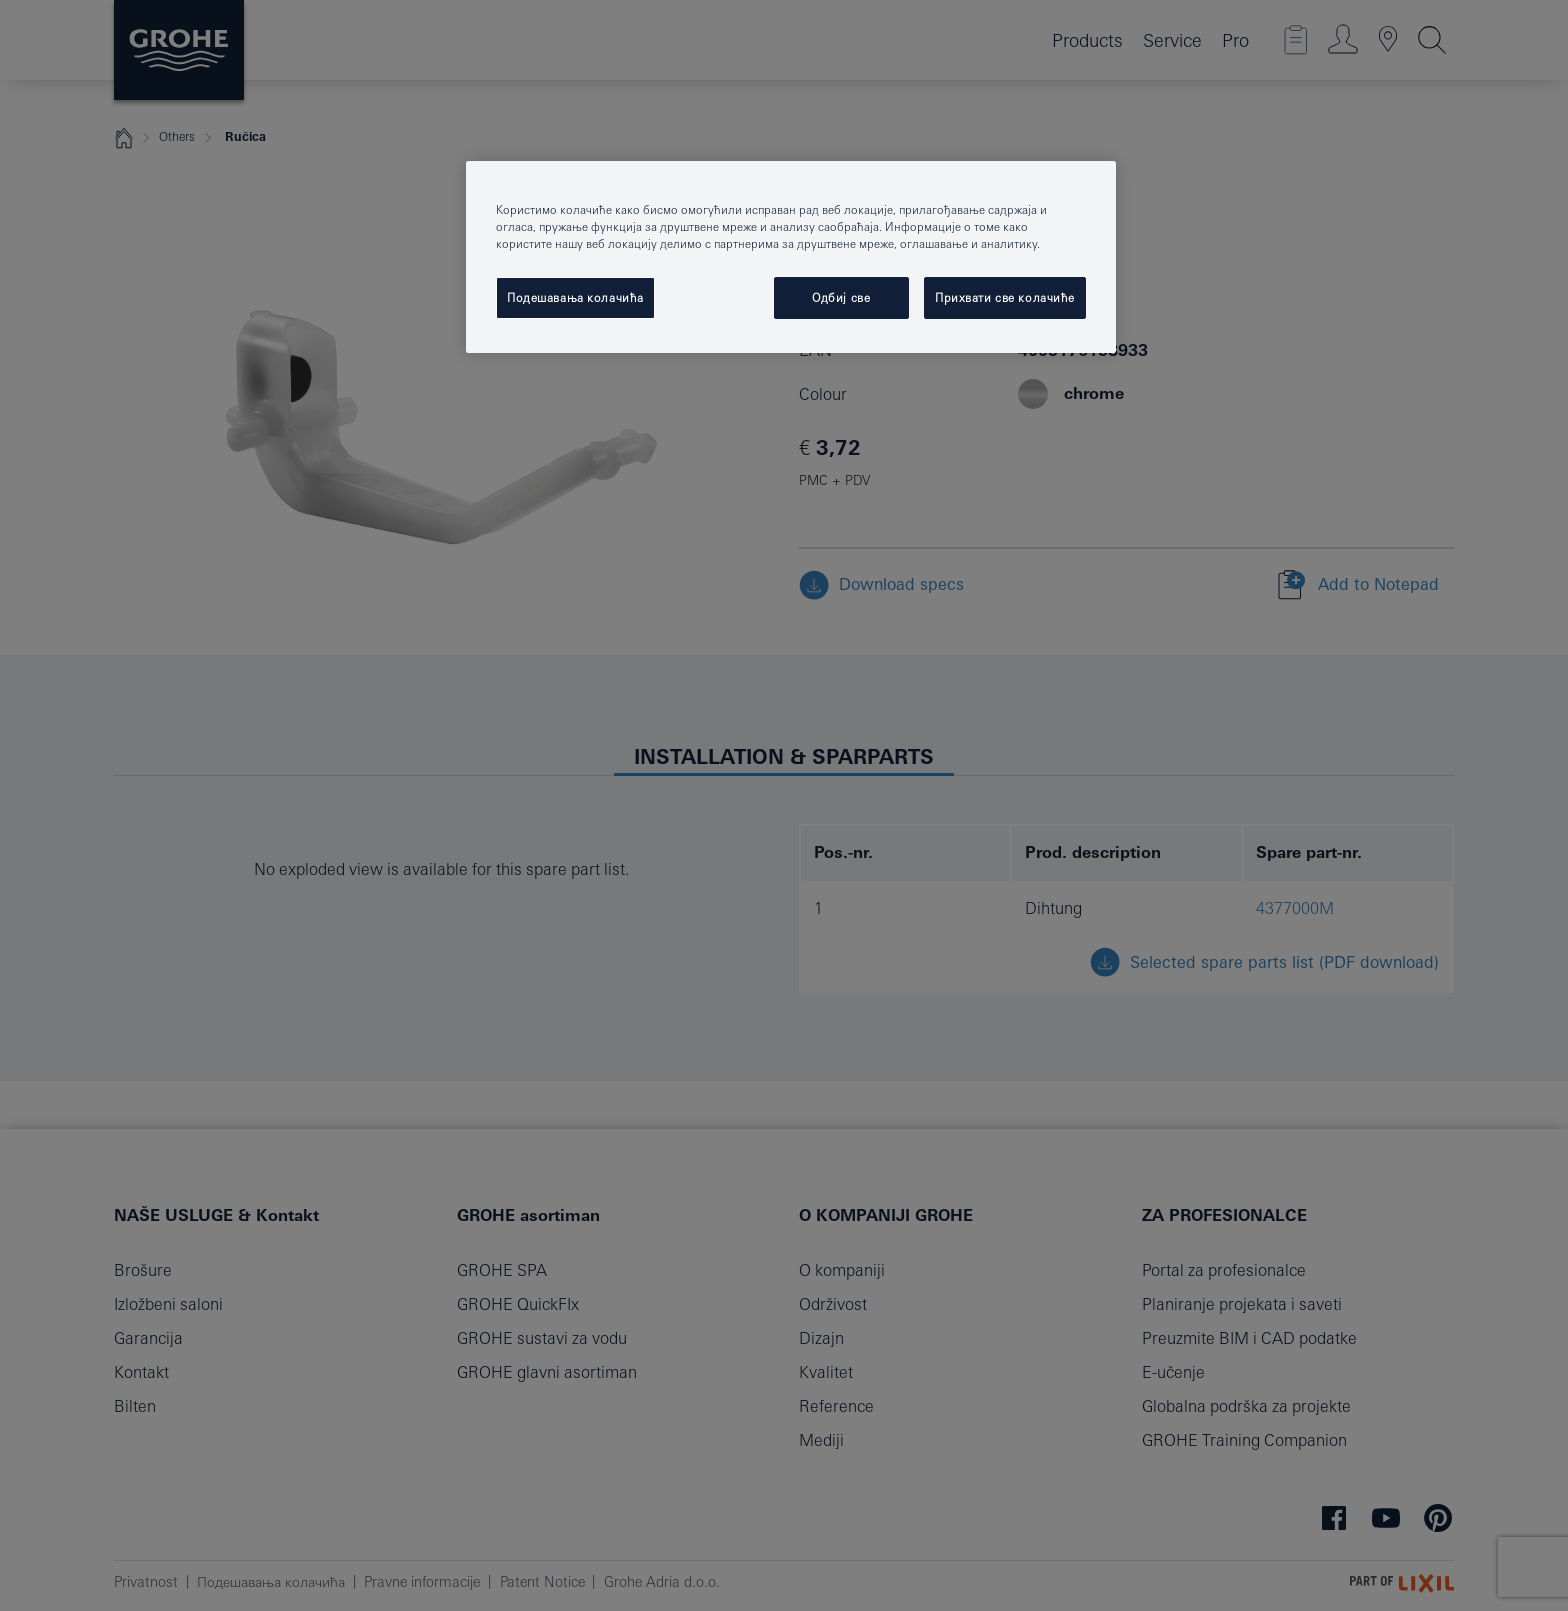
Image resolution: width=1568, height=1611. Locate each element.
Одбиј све (841, 297)
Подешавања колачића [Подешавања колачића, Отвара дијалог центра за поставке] (575, 297)
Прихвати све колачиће (1005, 297)
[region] (791, 257)
